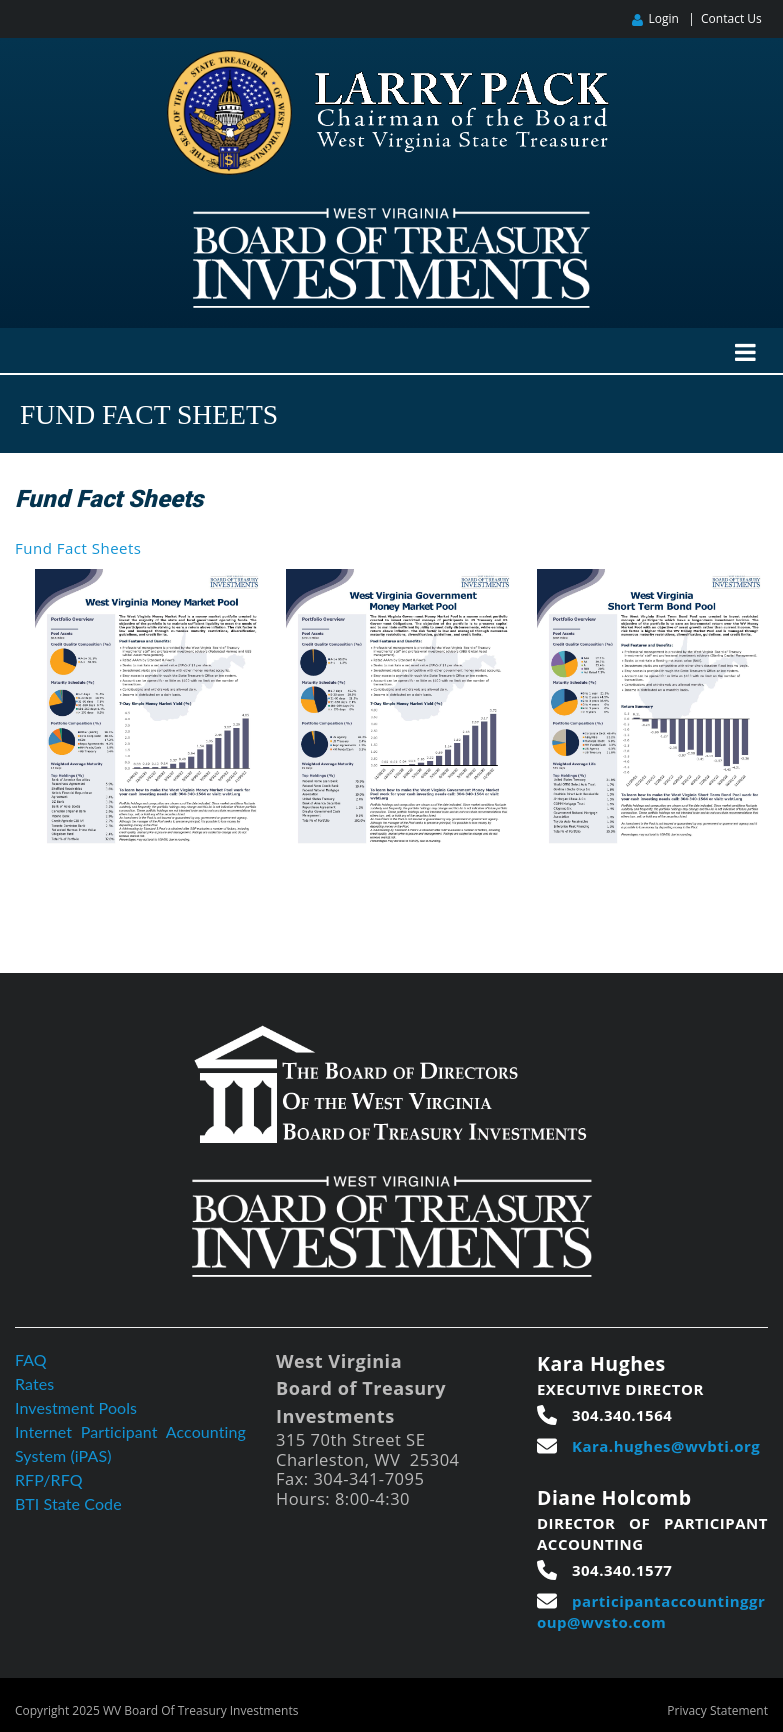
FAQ (31, 1359)
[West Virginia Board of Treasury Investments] (391, 216)
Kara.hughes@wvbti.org (666, 1446)
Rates (34, 1383)
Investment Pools (76, 1407)
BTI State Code (68, 1503)
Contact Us (731, 18)
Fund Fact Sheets (78, 548)
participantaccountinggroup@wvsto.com (651, 1611)
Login (663, 18)
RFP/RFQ (49, 1479)
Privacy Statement (717, 1710)
